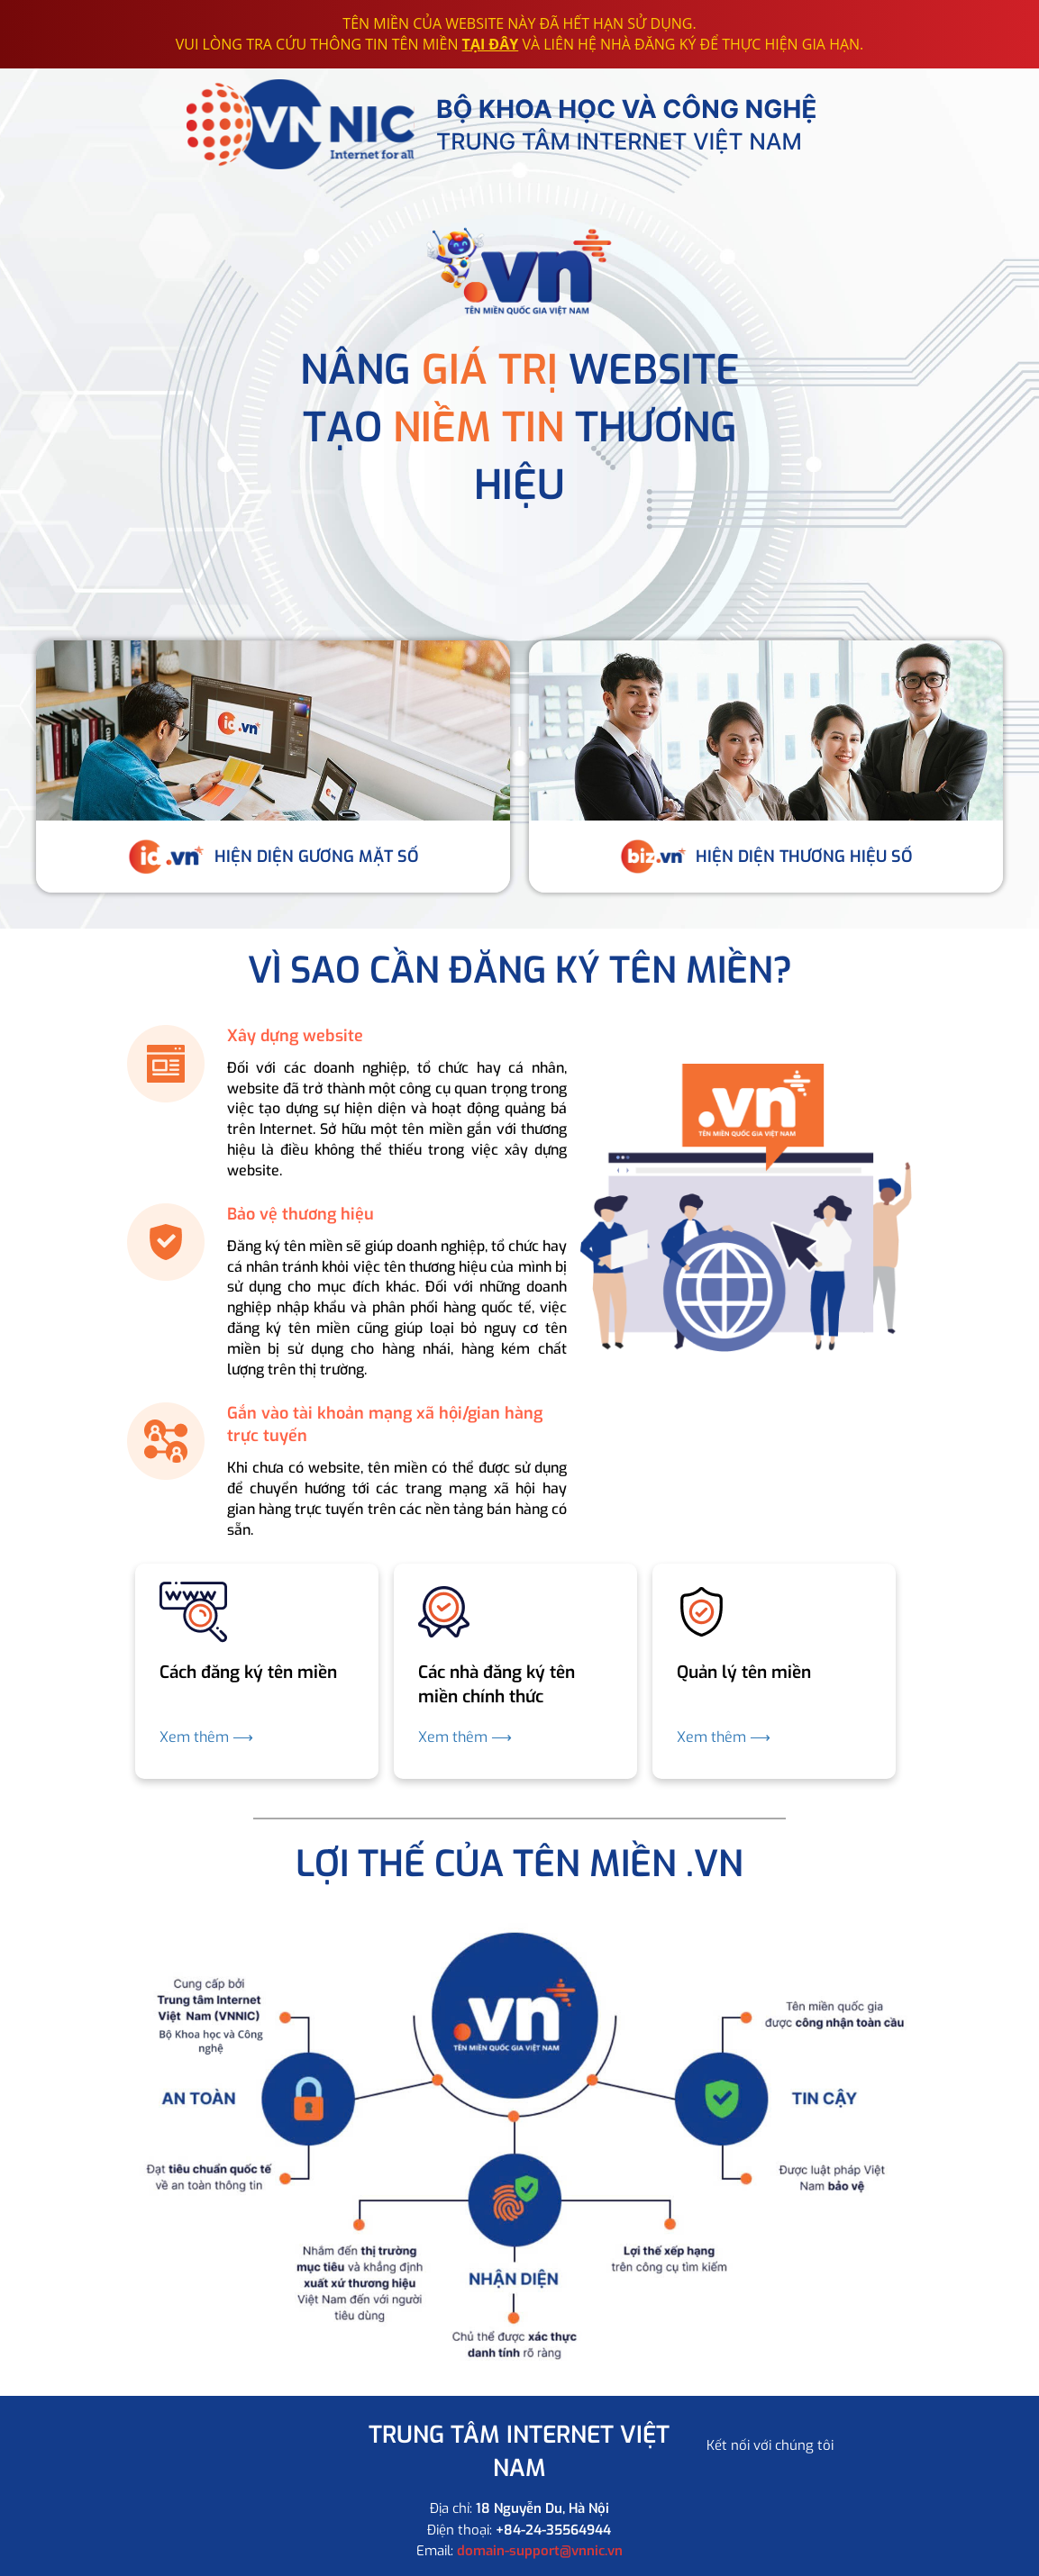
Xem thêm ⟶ (206, 1737)
